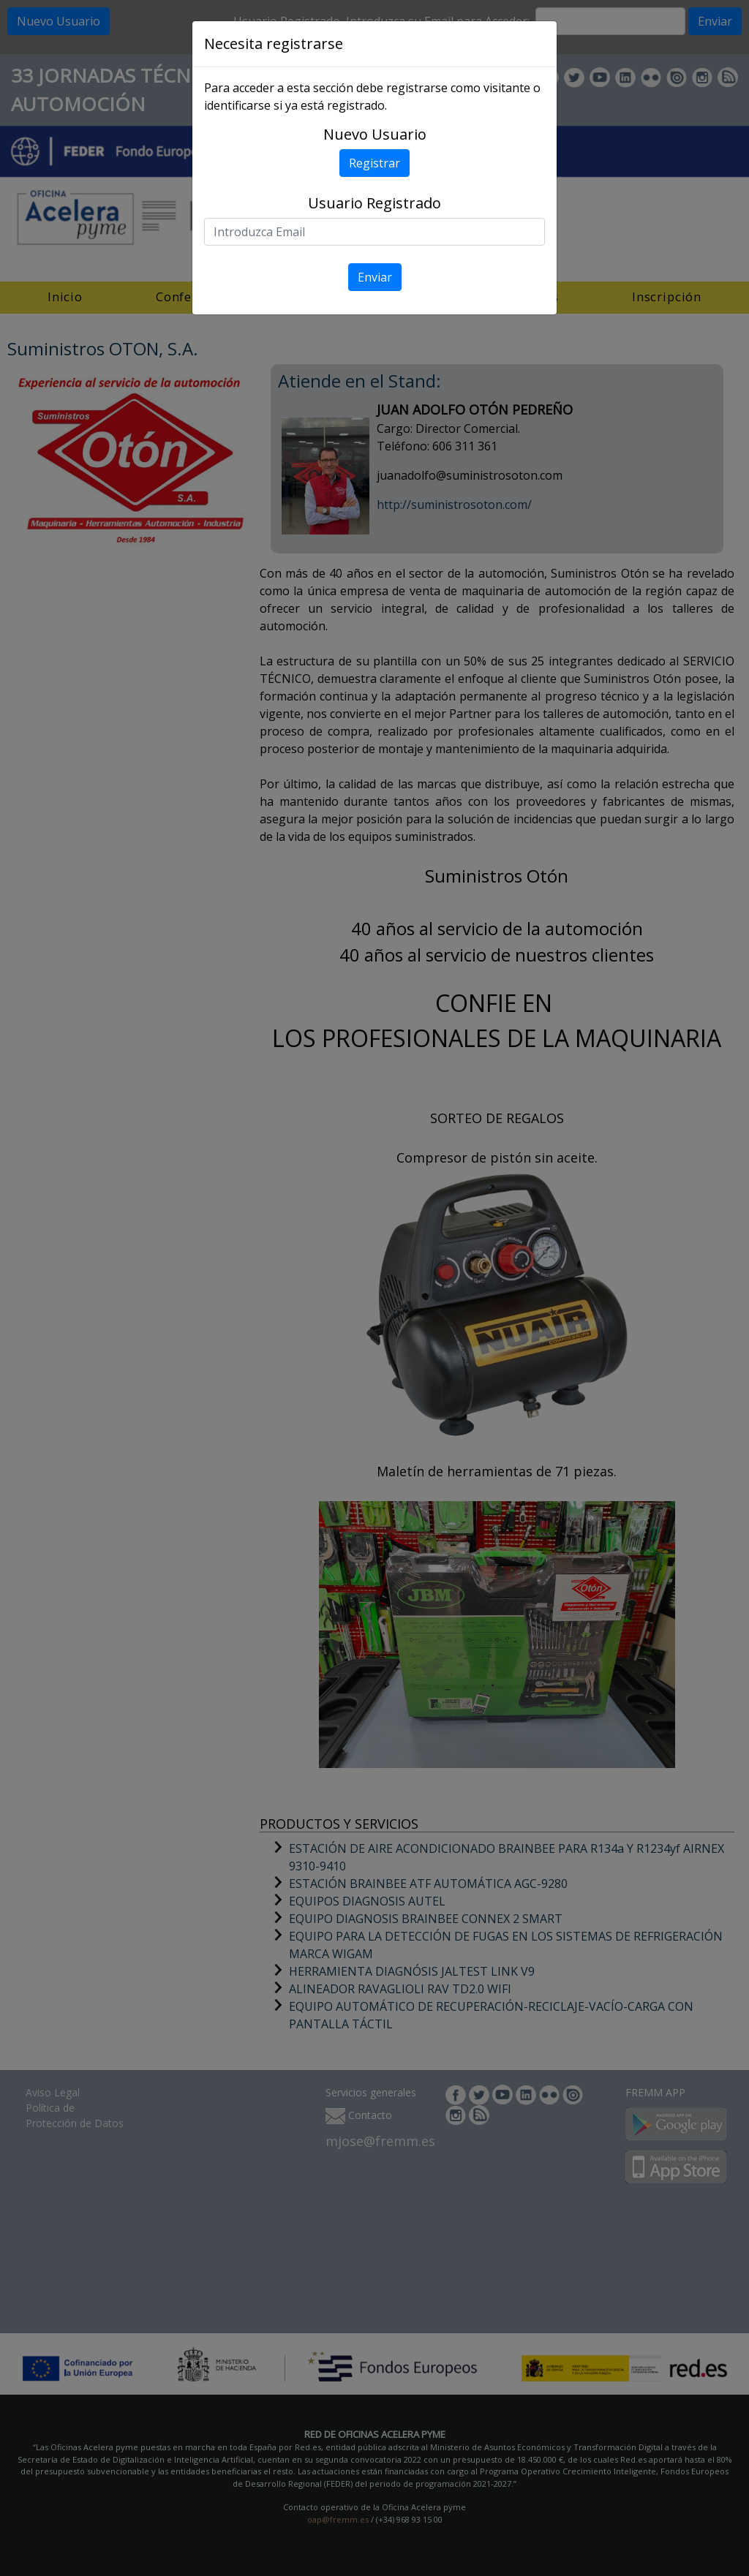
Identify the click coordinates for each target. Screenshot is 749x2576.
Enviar (375, 277)
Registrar (374, 163)
